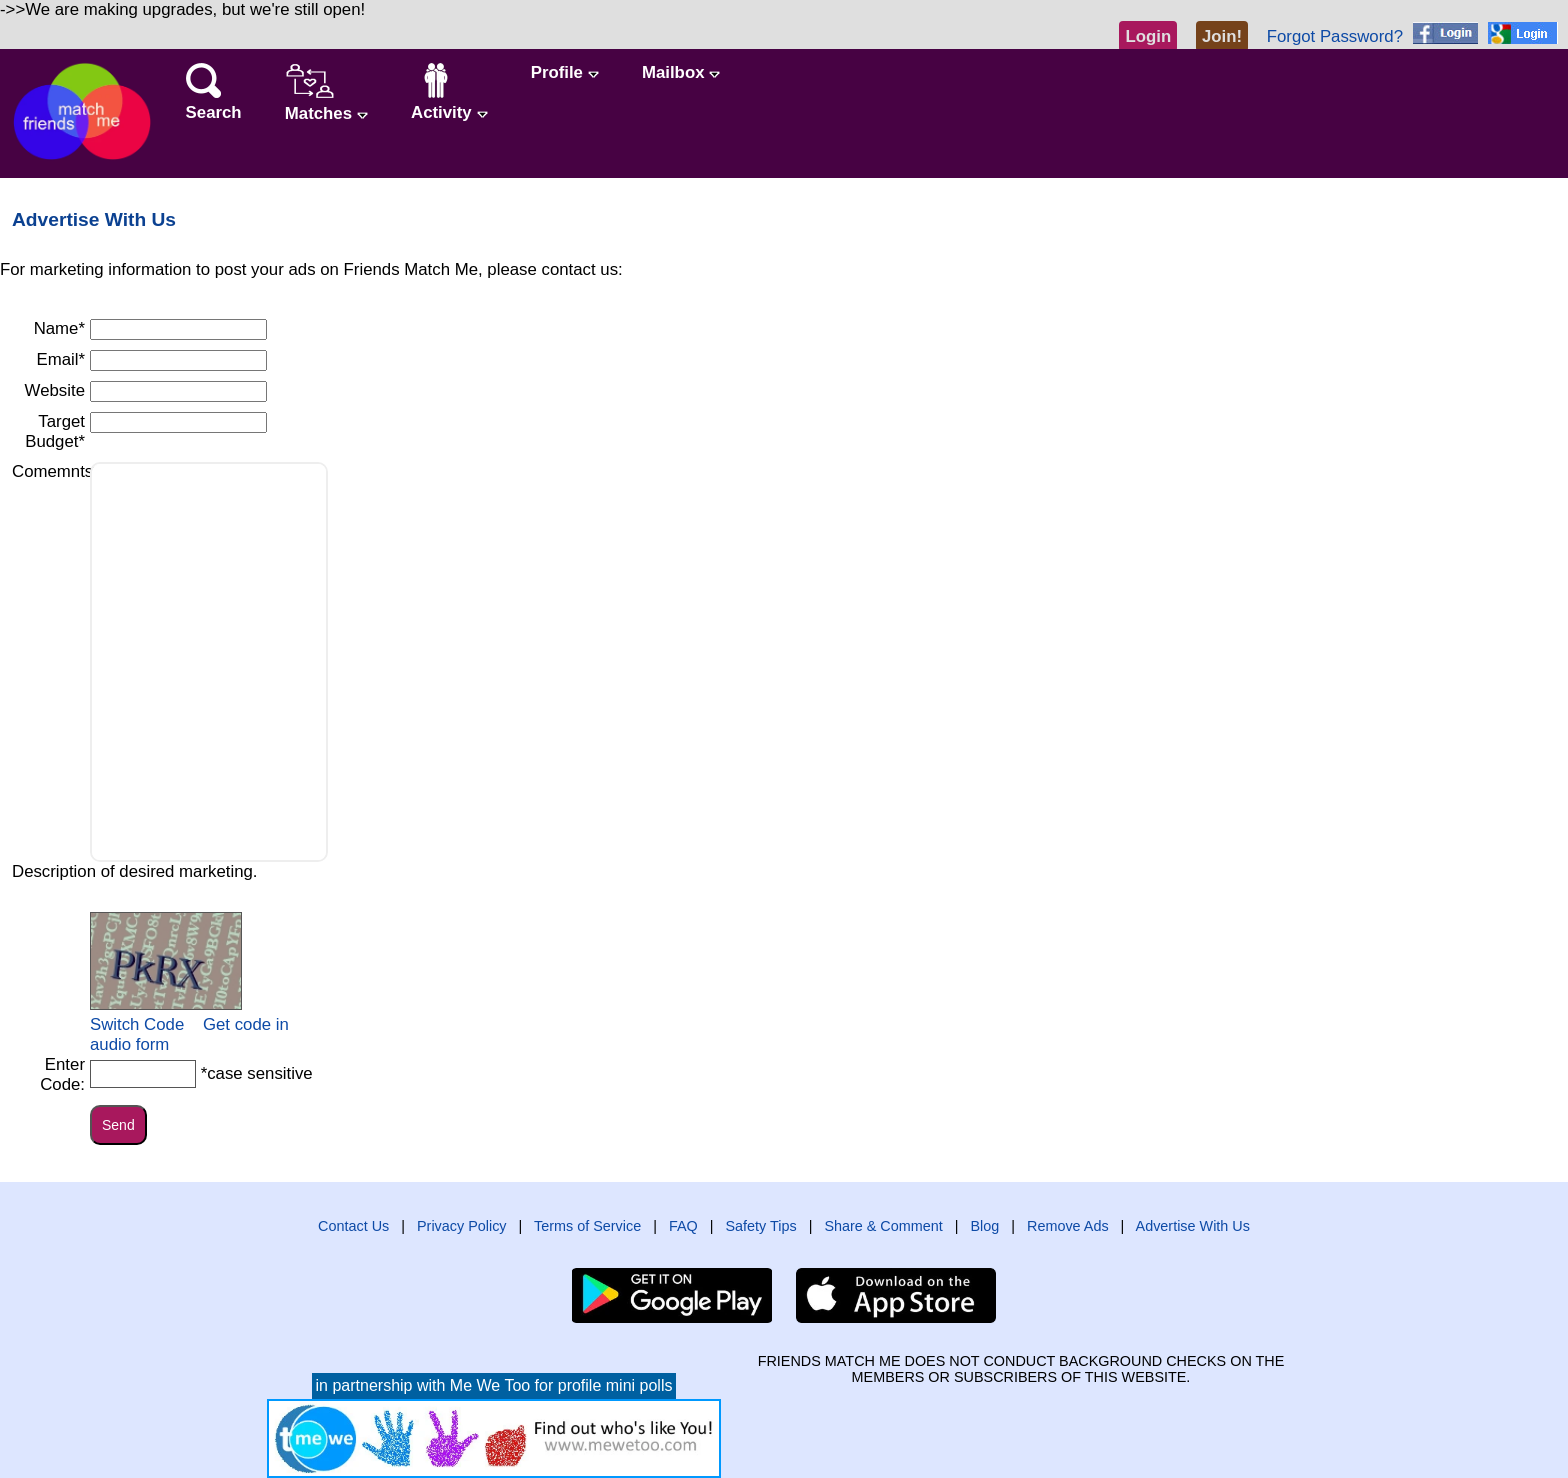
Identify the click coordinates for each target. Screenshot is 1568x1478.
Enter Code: (62, 1074)
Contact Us (353, 1226)
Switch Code (137, 1024)
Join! (1222, 36)
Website (55, 390)
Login (1148, 36)
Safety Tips (760, 1226)
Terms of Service (587, 1226)
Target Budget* (55, 431)
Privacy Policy (462, 1226)
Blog (984, 1226)
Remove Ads (1068, 1226)
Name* (59, 328)
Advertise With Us (1193, 1226)
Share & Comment (883, 1226)
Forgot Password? (1335, 36)
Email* (60, 359)
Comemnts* (56, 471)
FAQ (683, 1226)
